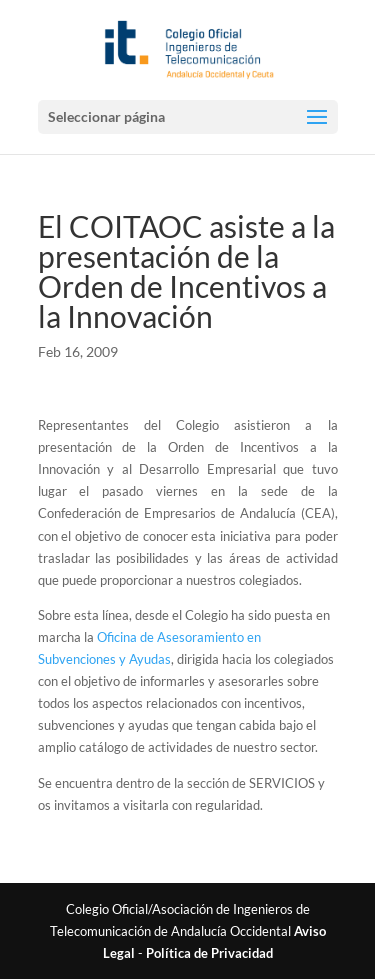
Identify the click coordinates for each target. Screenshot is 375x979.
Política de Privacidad (209, 953)
